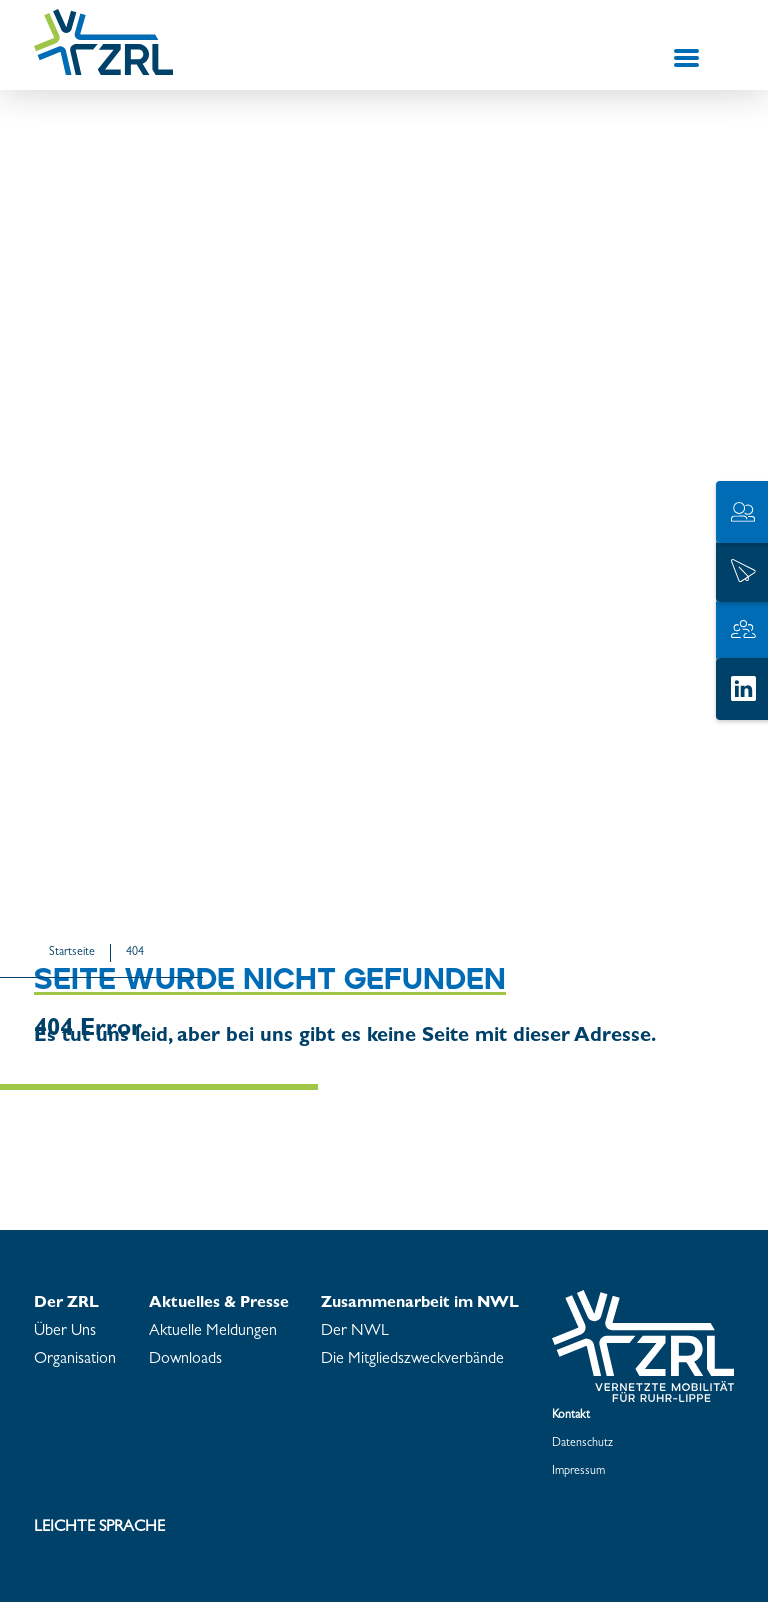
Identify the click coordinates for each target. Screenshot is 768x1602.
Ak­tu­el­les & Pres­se (219, 1304)
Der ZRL (66, 1304)
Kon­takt (571, 1416)
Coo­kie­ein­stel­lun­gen (601, 1500)
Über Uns (65, 1332)
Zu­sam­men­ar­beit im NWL (420, 1304)
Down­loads (185, 1360)
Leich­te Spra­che (99, 1528)
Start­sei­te (72, 953)
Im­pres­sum (578, 1472)
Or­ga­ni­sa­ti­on (75, 1360)
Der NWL (355, 1332)
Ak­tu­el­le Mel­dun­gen (213, 1332)
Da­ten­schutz (582, 1444)
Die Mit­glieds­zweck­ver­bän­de (412, 1360)
